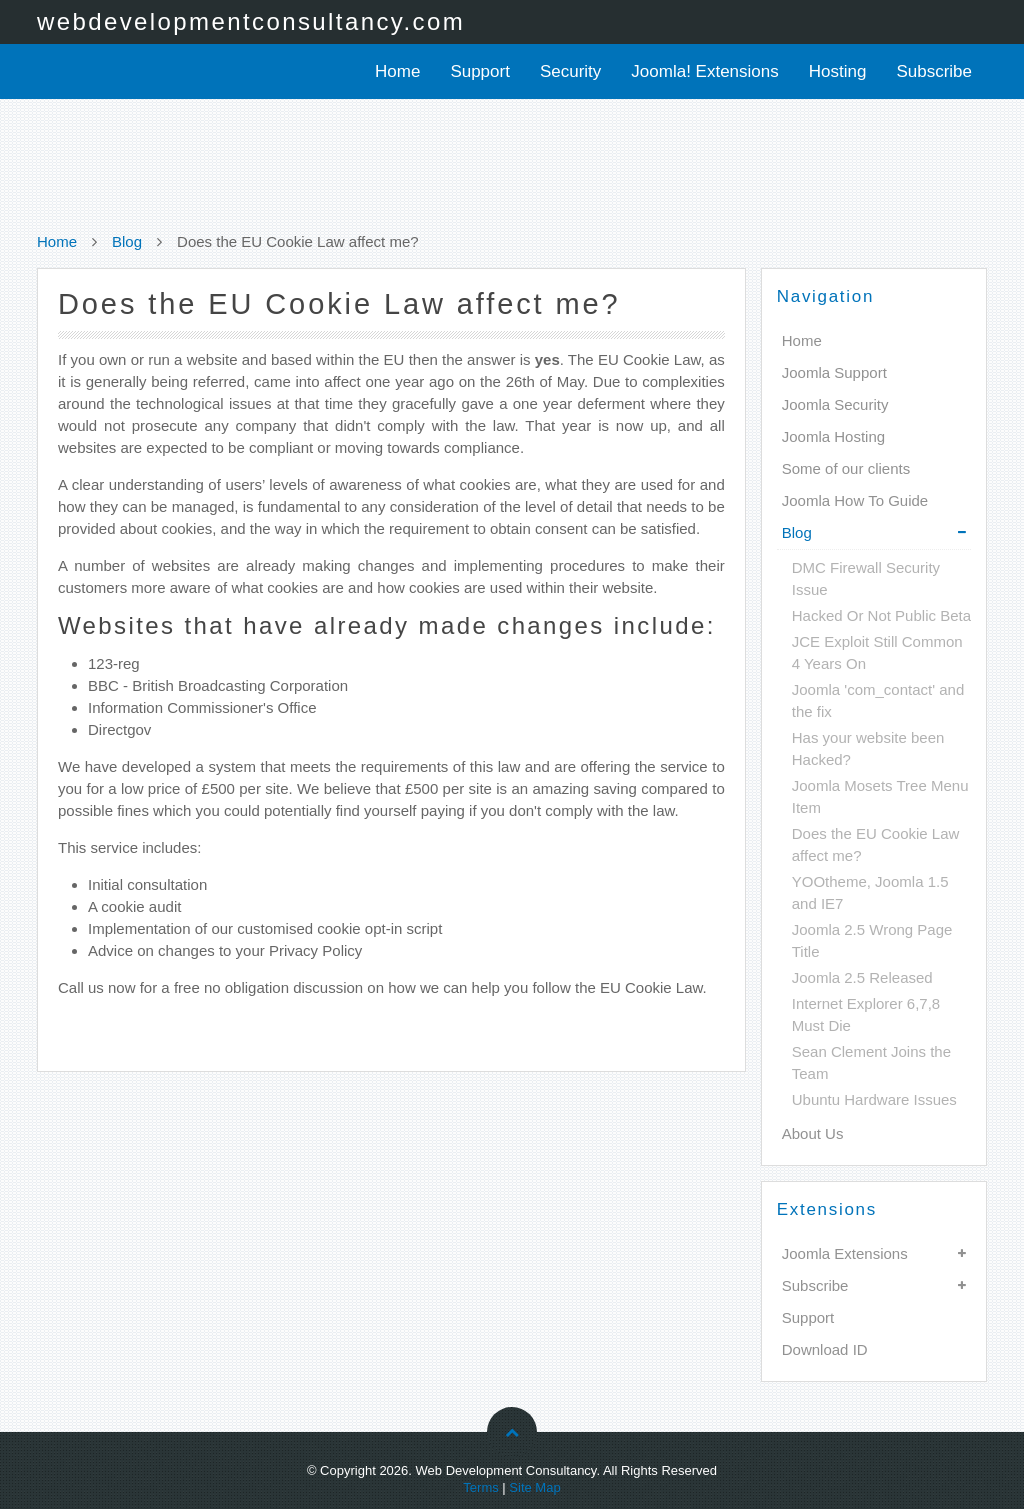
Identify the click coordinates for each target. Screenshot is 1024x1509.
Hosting (838, 71)
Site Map (534, 1487)
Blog (127, 241)
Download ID (825, 1349)
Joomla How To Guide (855, 500)
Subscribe (934, 71)
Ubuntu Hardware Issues (874, 1099)
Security (570, 71)
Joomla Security (835, 404)
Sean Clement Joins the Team (871, 1062)
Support (480, 71)
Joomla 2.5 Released (862, 977)
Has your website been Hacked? (868, 748)
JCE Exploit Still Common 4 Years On (877, 652)
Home (397, 71)
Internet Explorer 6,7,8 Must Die (866, 1014)
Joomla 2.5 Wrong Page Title (872, 940)
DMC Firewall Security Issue (866, 578)
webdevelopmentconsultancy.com (251, 21)
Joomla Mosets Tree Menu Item (880, 796)
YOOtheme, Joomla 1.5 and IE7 (870, 892)
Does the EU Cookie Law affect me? (876, 844)
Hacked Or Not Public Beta (881, 615)
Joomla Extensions (845, 1253)
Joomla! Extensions (704, 71)
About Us (813, 1133)
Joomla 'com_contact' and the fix (878, 700)
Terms (480, 1487)
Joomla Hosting (833, 436)
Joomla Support (834, 372)
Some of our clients (846, 468)
